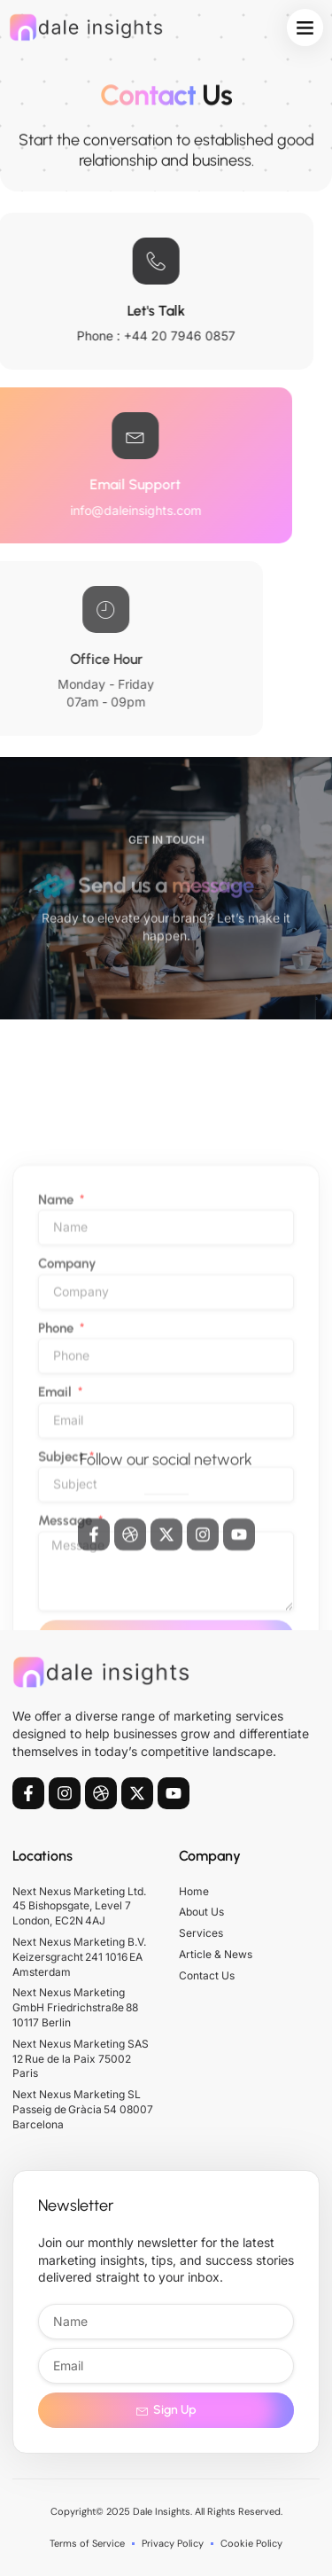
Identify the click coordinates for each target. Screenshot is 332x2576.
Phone (57, 1558)
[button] (305, 27)
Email (56, 1623)
